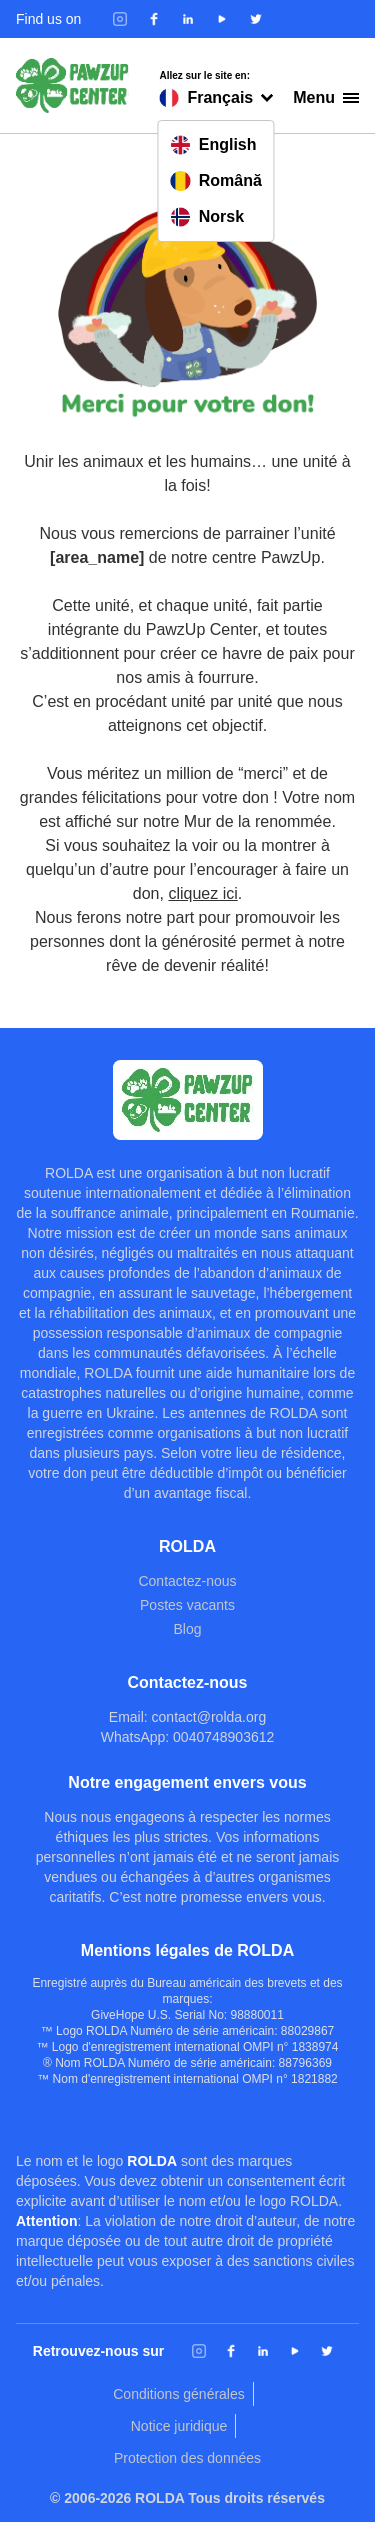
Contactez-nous (187, 1581)
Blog (187, 1629)
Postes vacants (187, 1605)
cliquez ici (202, 893)
